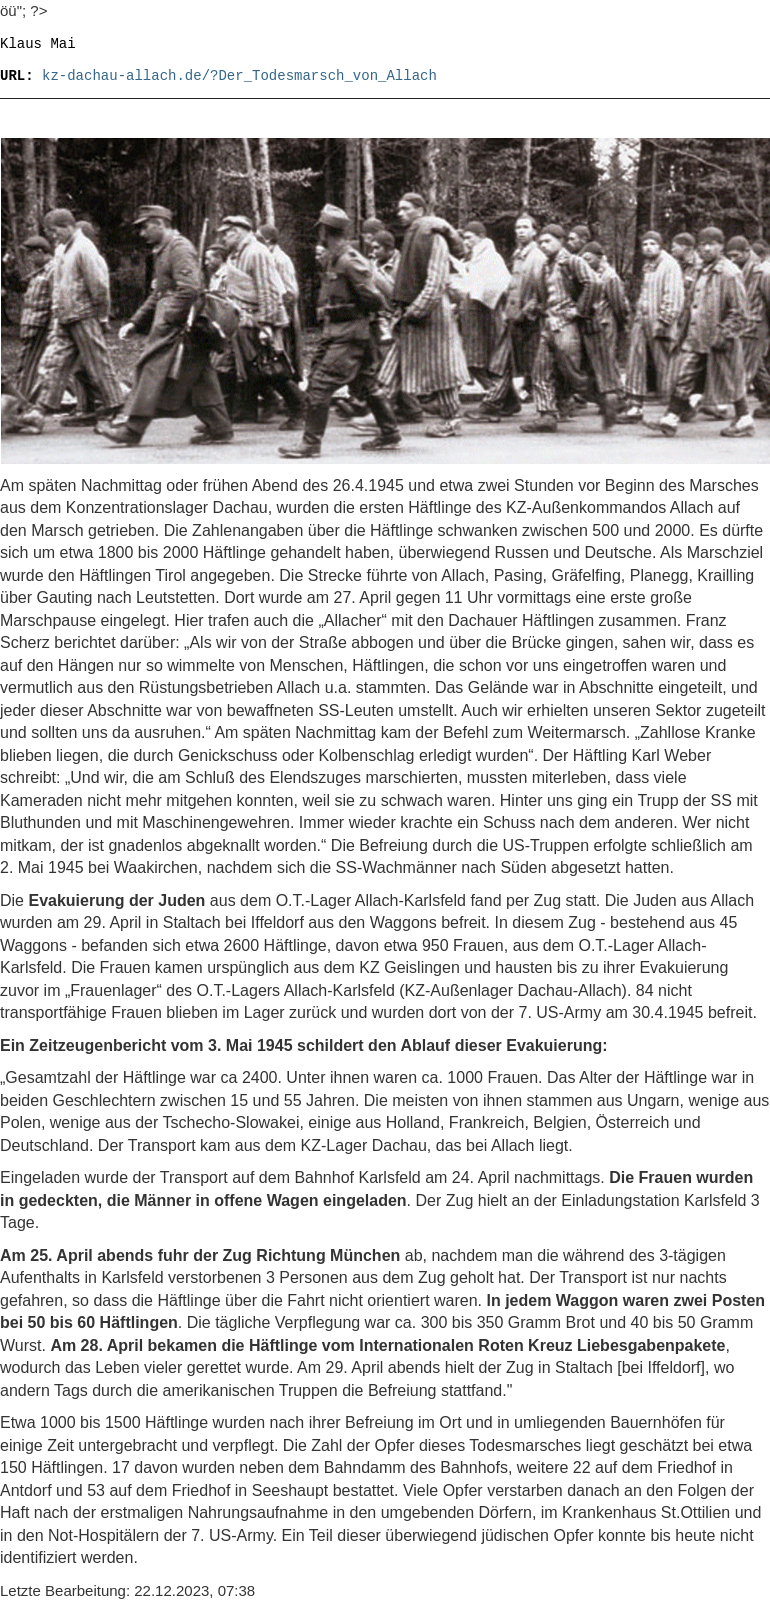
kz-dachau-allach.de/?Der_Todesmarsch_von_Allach (239, 76)
